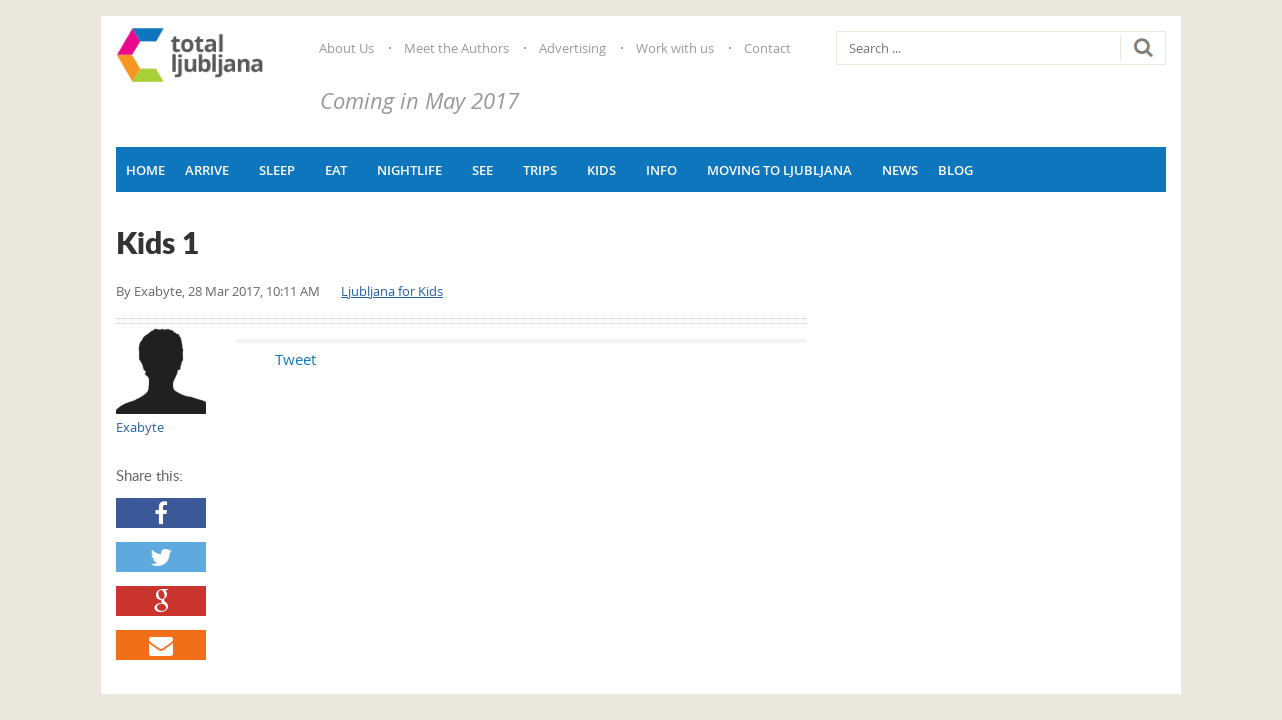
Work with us (675, 48)
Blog (955, 170)
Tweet (271, 359)
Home (145, 170)
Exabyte (158, 291)
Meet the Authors (456, 48)
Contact (767, 48)
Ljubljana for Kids (392, 291)
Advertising (572, 48)
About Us (346, 48)
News (900, 170)
